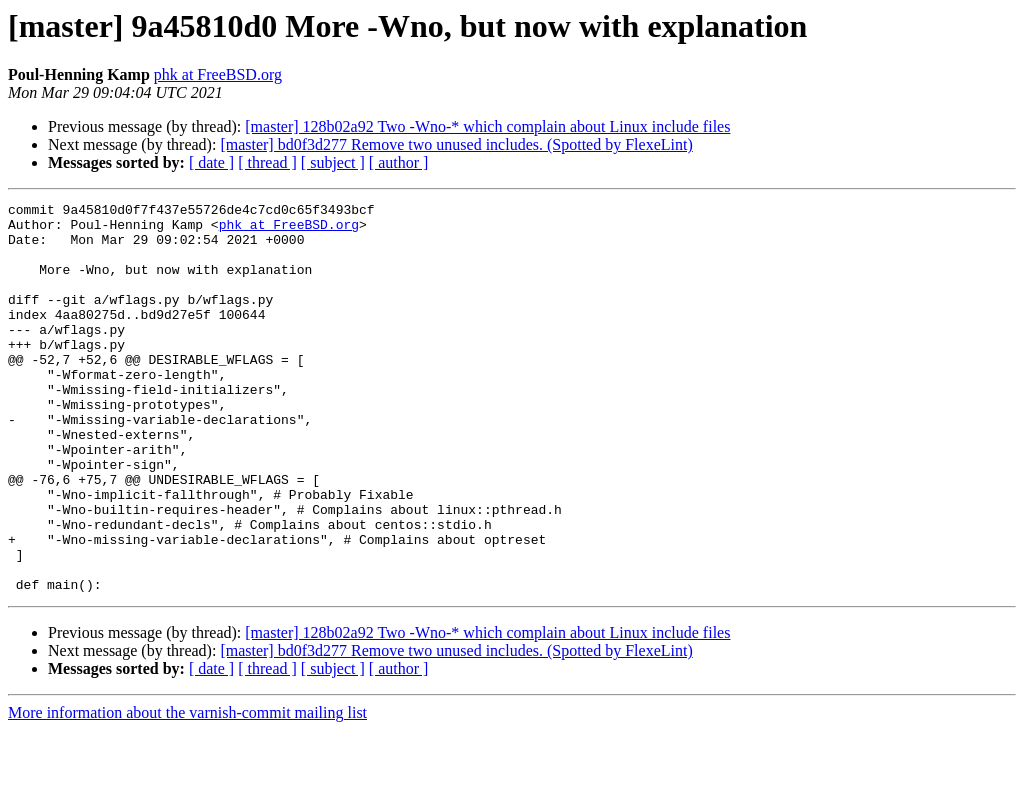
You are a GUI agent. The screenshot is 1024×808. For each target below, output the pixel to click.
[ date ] (211, 162)
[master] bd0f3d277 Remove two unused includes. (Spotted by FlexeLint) (456, 144)
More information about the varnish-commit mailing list (187, 790)
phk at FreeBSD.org (218, 74)
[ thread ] (267, 162)
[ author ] (399, 162)
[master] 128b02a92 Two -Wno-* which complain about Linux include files (487, 126)
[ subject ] (333, 162)
